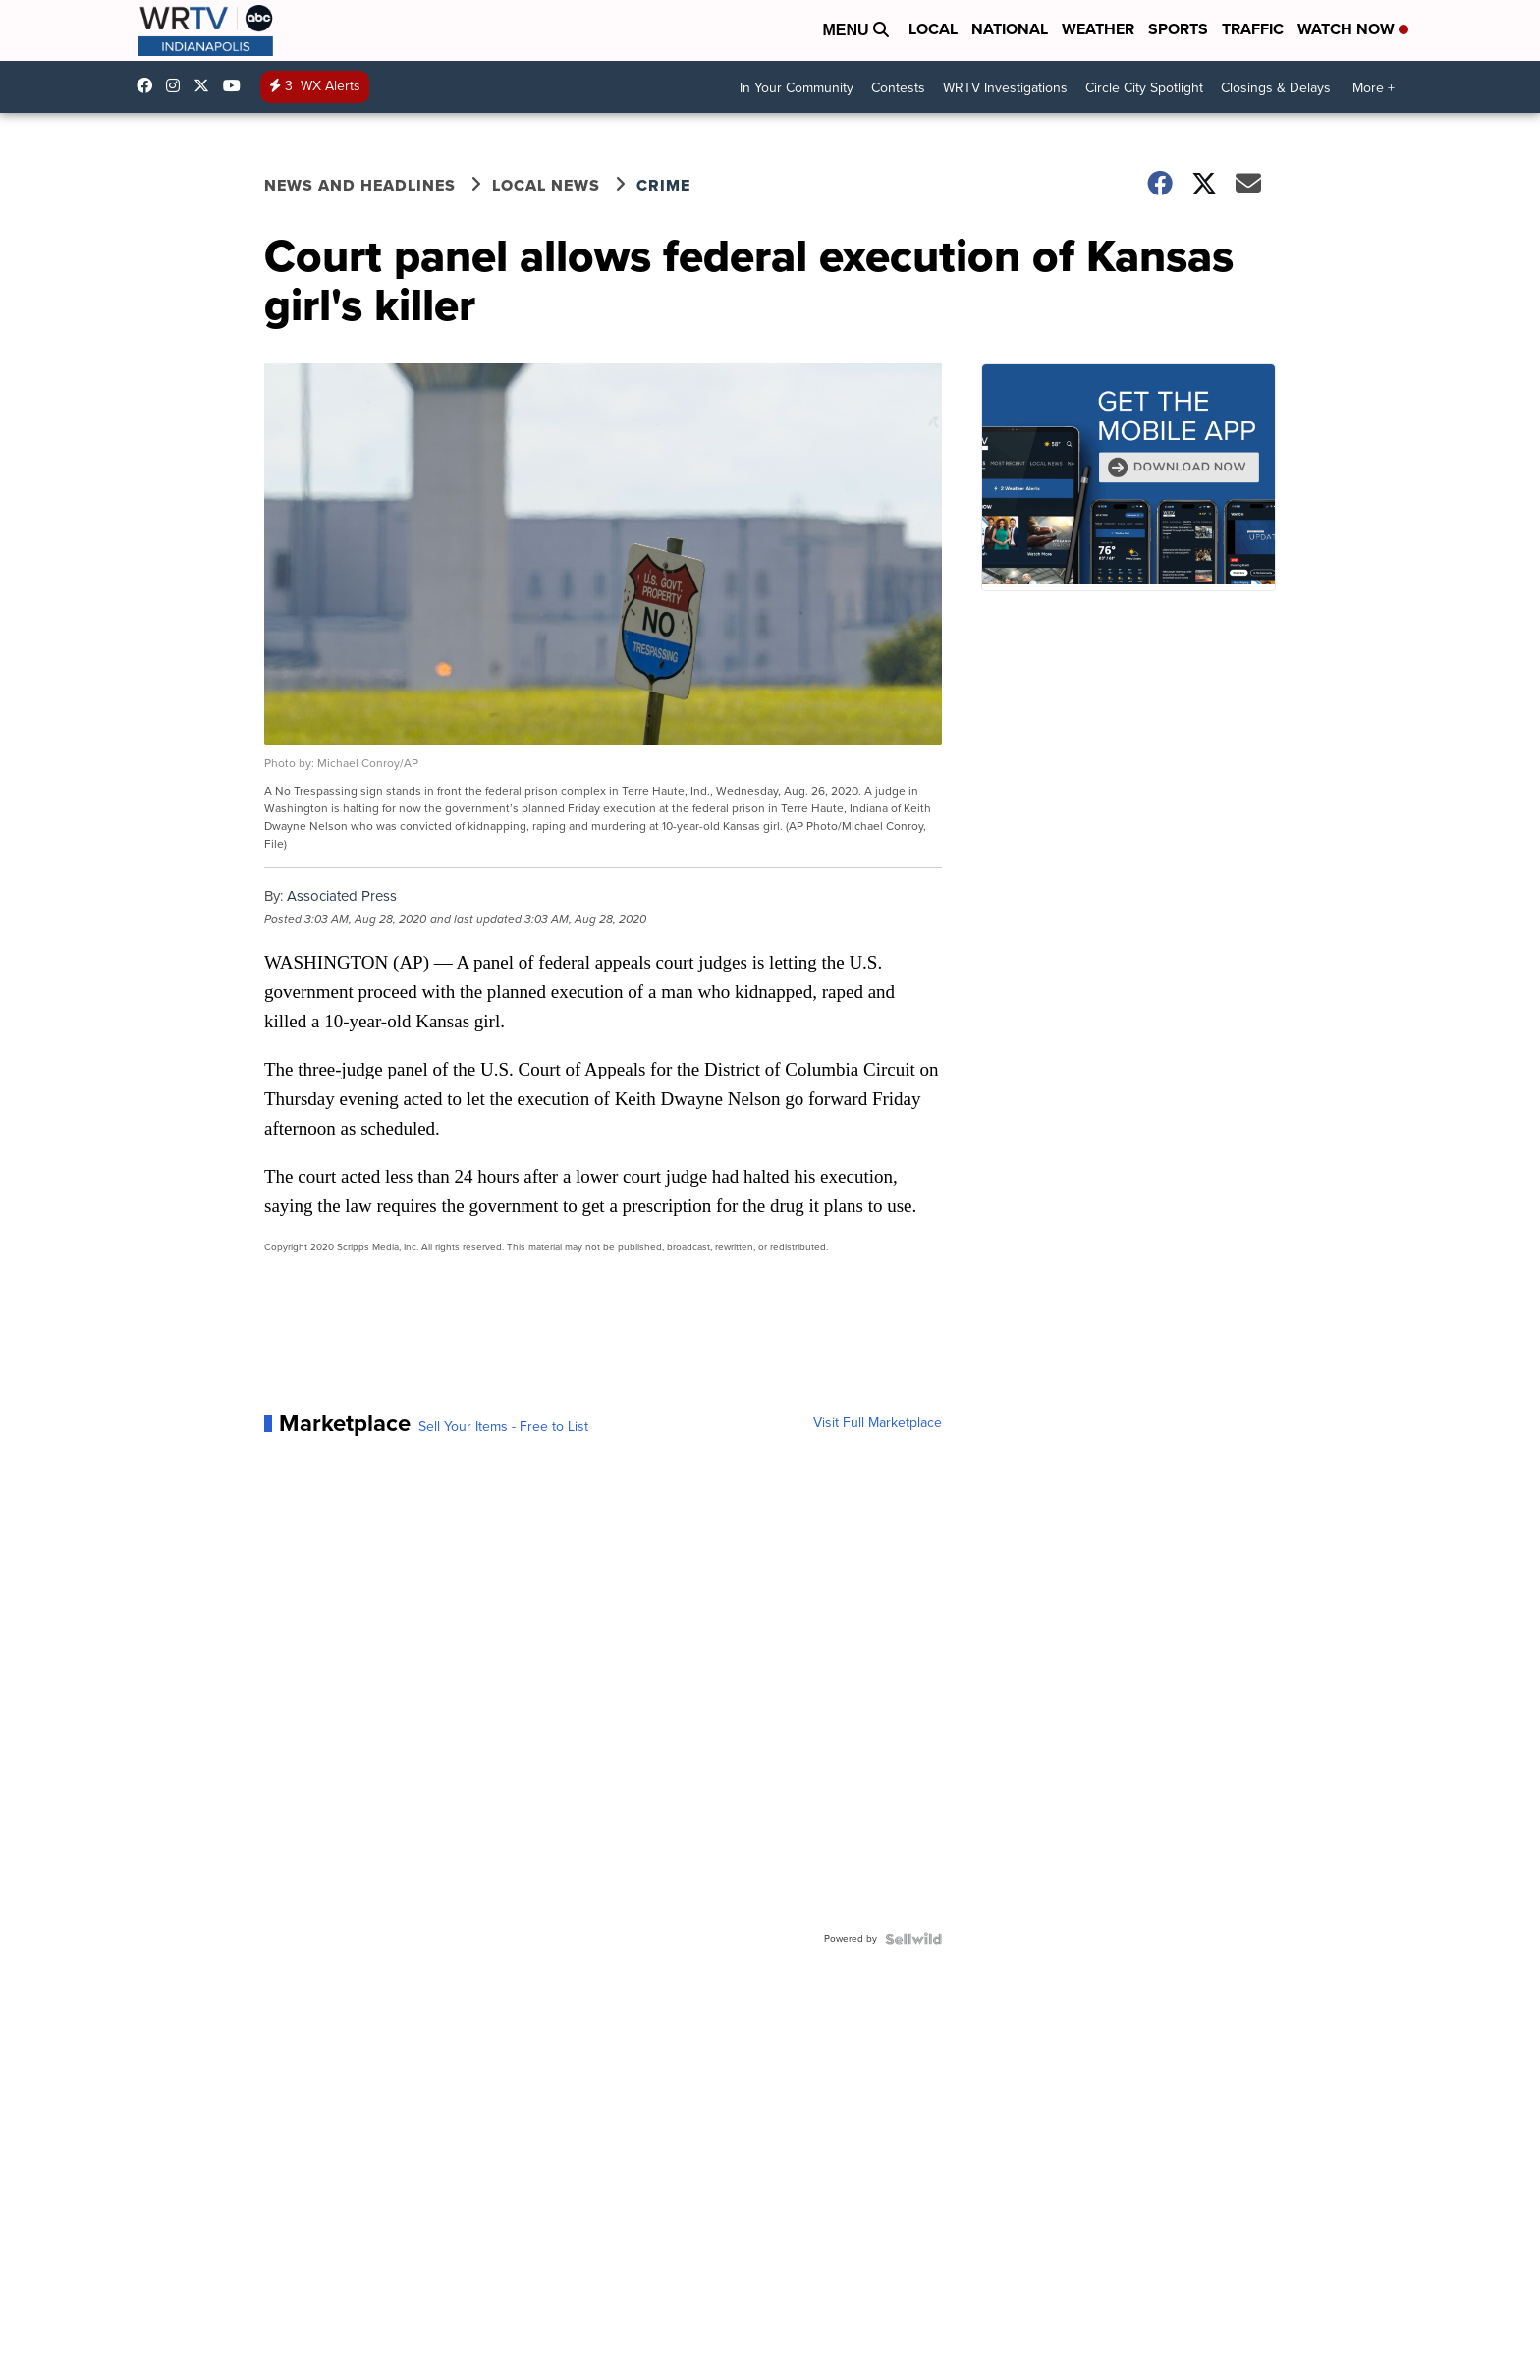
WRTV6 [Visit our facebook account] (149, 85)
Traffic (1253, 29)
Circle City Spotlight (1144, 88)
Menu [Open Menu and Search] (855, 30)
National (1009, 29)
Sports (1178, 29)
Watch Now (1352, 29)
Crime (663, 185)
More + (1373, 88)
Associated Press (342, 896)
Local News (546, 185)
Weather (1098, 29)
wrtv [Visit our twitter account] (206, 85)
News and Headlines (360, 185)
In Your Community (796, 88)
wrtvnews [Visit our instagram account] (178, 85)
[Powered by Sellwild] (913, 1939)
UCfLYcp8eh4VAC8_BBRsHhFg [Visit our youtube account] (236, 85)
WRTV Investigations (1005, 88)
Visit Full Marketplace (877, 1423)
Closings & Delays (1276, 88)
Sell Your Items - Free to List (503, 1427)
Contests (898, 88)
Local (933, 29)
